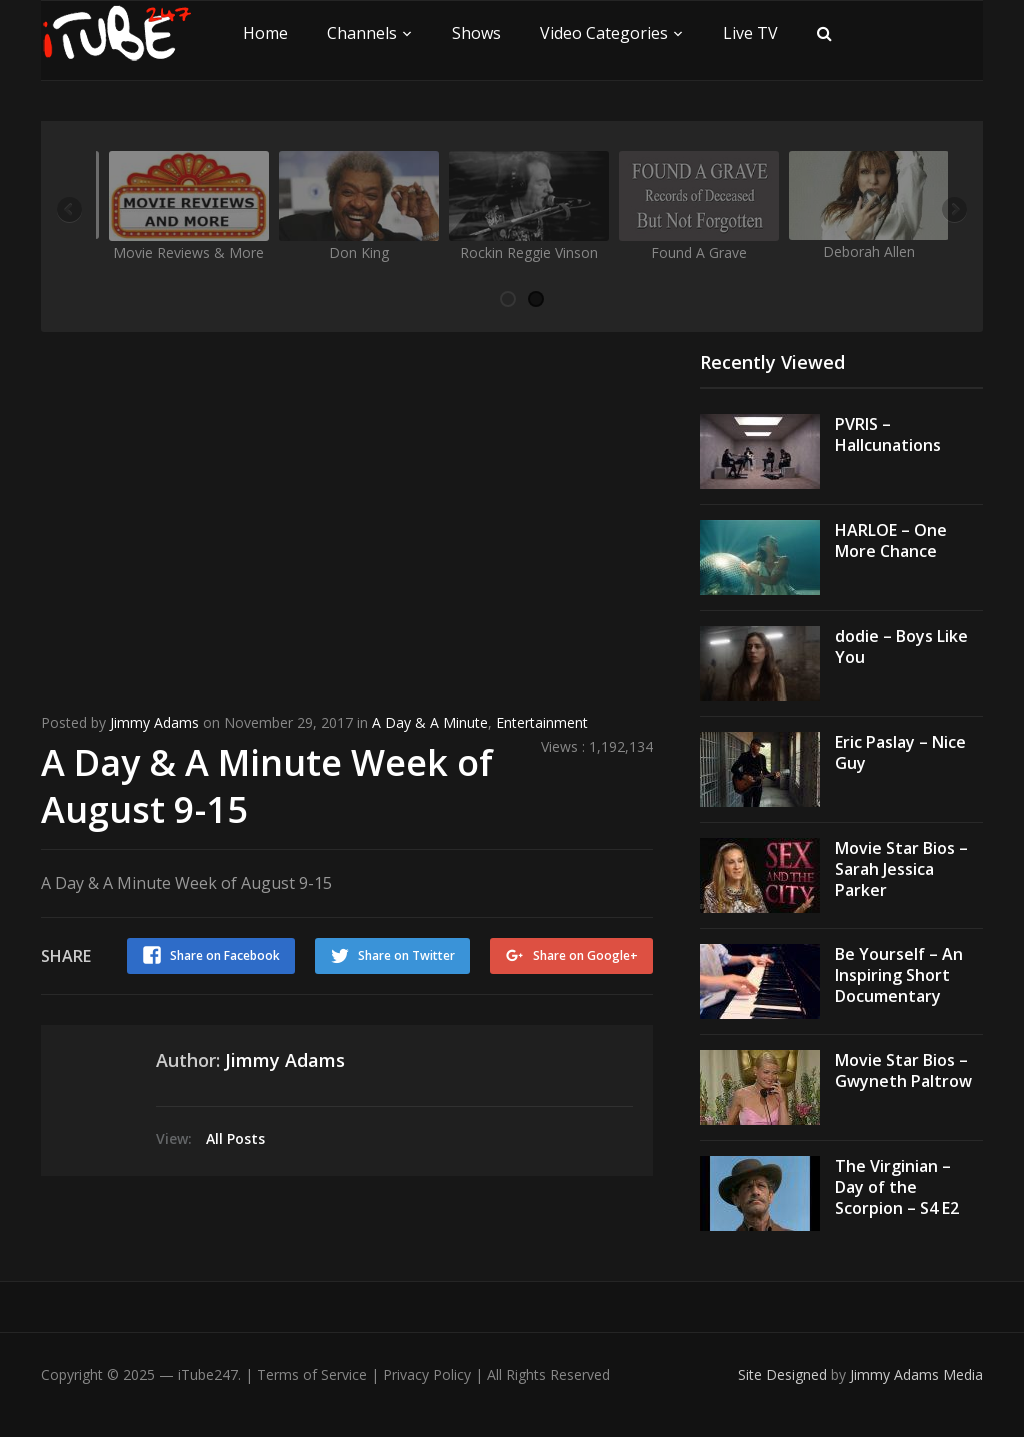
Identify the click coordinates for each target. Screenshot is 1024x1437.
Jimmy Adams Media (916, 1374)
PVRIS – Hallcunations (888, 434)
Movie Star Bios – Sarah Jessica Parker (901, 869)
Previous (71, 211)
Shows (476, 33)
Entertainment (542, 722)
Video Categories (604, 33)
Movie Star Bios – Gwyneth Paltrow (903, 1070)
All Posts (235, 1138)
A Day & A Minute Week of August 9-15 (267, 786)
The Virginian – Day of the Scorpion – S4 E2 (897, 1187)
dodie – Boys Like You (901, 646)
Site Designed (784, 1374)
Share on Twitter (406, 955)
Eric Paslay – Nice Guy (900, 752)
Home (265, 33)
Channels (362, 33)
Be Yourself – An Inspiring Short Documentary (899, 975)
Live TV (750, 33)
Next (953, 211)
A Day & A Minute (430, 722)
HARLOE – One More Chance (891, 540)
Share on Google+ (585, 955)
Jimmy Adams (154, 722)
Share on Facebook (225, 955)
